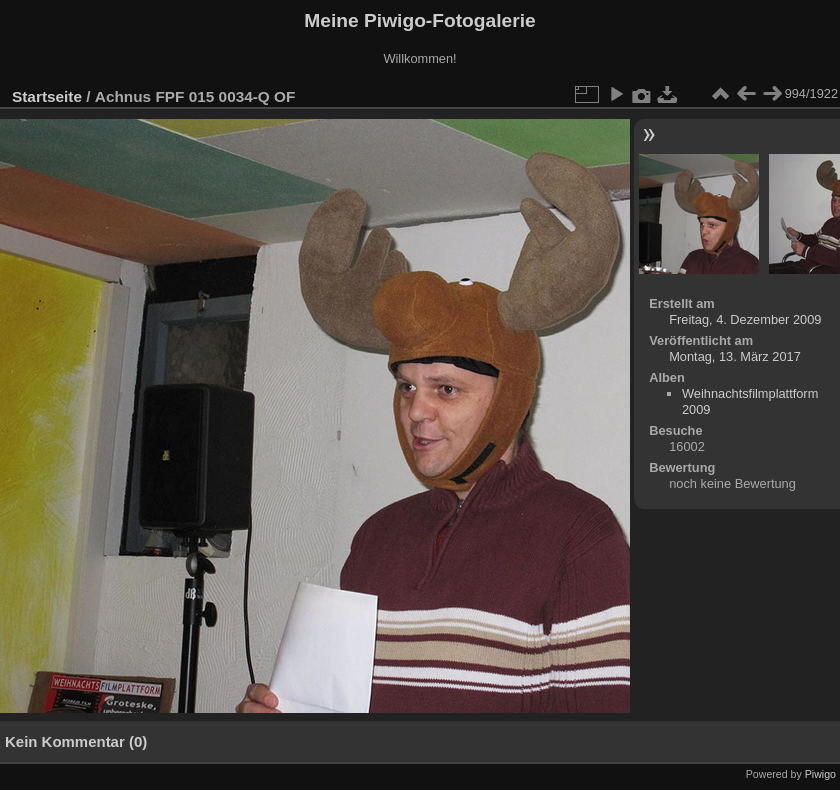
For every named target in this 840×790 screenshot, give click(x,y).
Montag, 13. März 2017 (735, 356)
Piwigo (820, 774)
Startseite (47, 96)
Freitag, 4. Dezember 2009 (745, 319)
